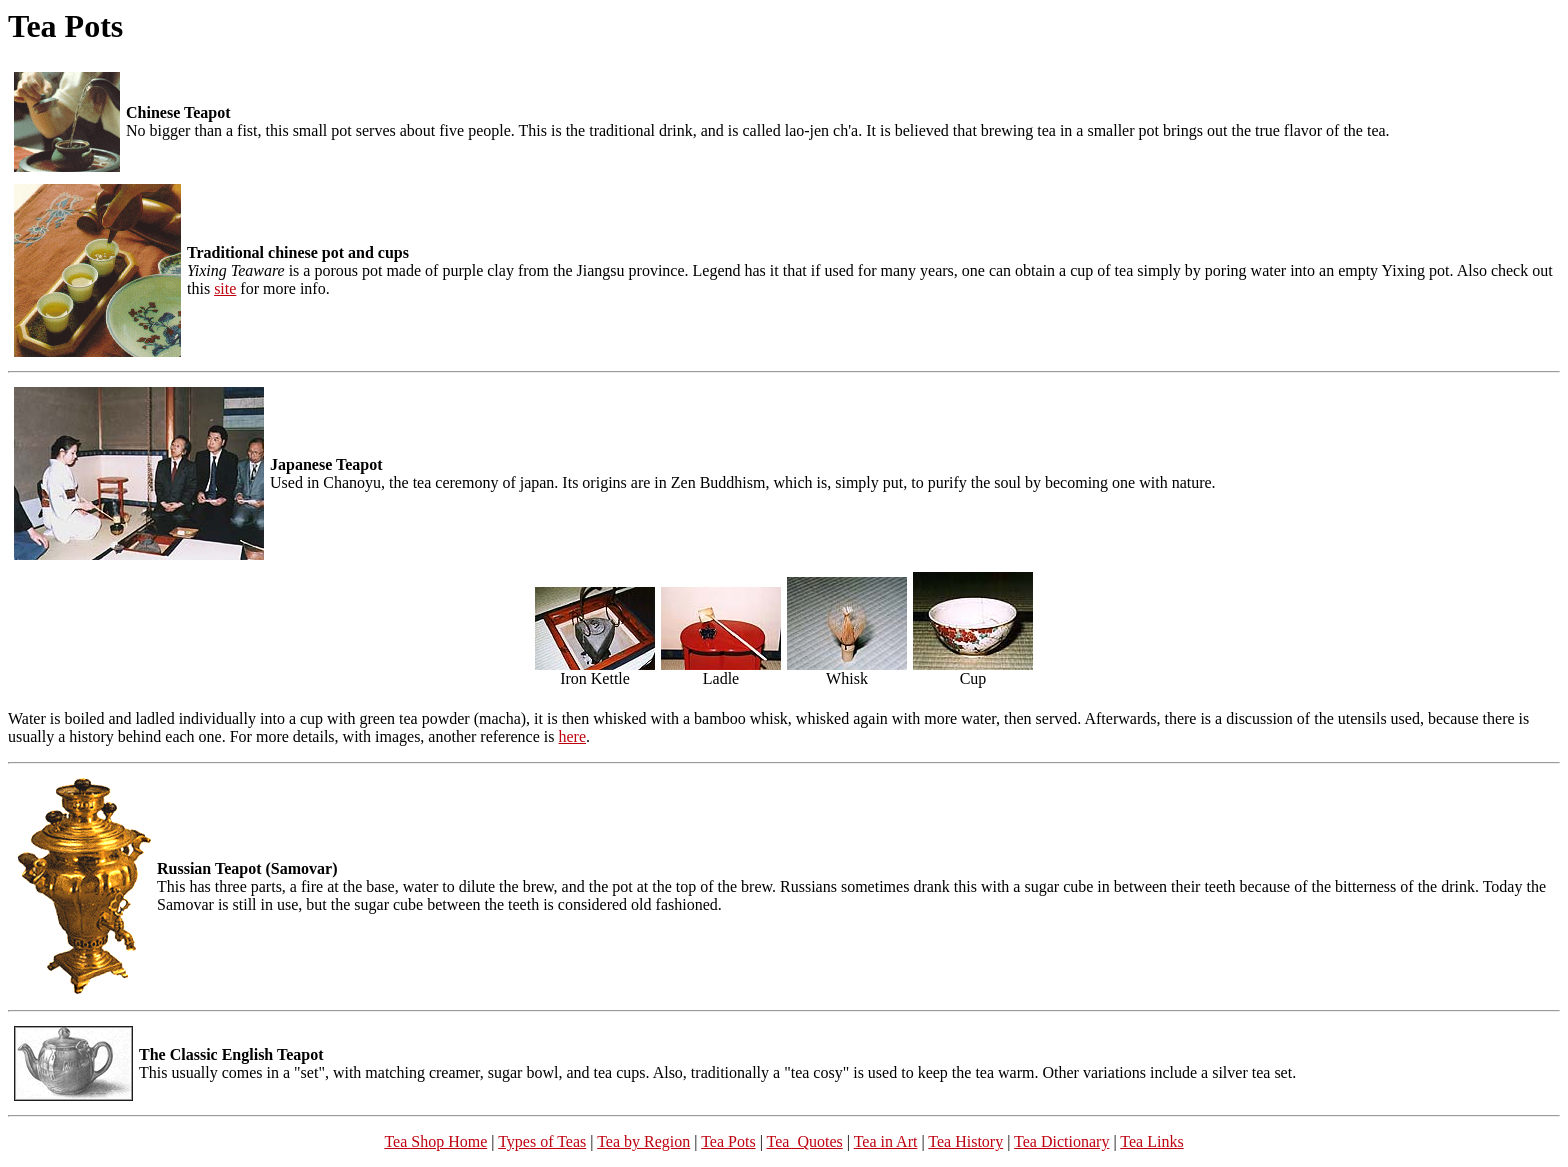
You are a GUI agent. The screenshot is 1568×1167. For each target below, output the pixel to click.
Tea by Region (643, 1141)
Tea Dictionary (1061, 1141)
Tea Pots (728, 1141)
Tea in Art (886, 1141)
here (573, 736)
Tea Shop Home (435, 1141)
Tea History (965, 1141)
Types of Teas (542, 1141)
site (225, 288)
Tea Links (1151, 1141)
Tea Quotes (805, 1141)
